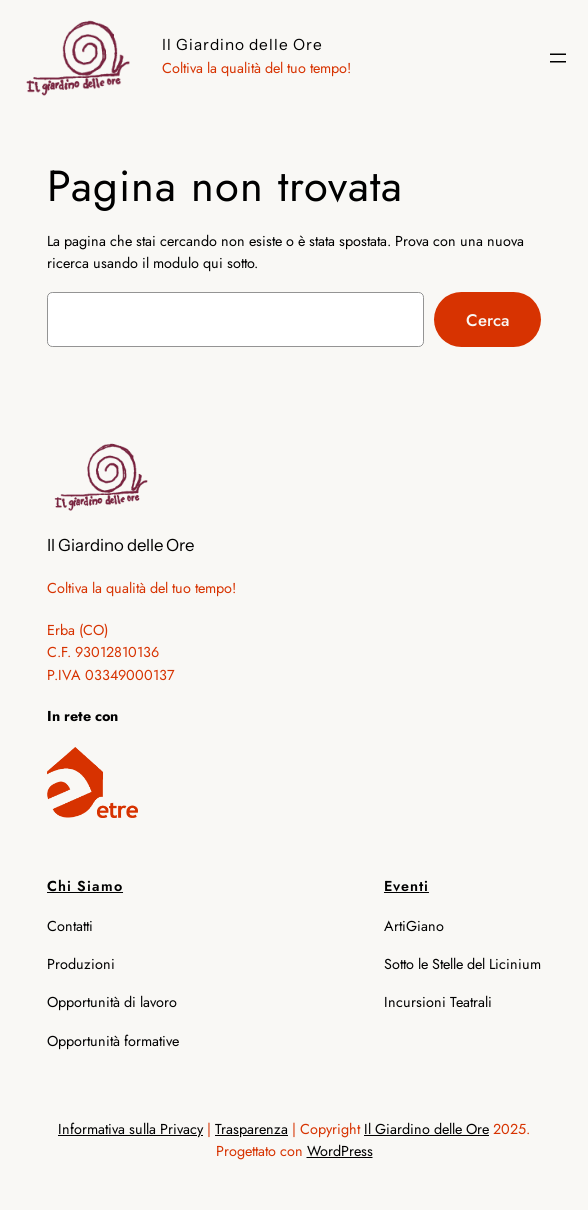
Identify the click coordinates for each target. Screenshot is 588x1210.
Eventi (406, 886)
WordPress (340, 1151)
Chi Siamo (85, 886)
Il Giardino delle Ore (242, 44)
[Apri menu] (558, 58)
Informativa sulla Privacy (130, 1129)
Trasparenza (251, 1129)
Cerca (487, 320)
